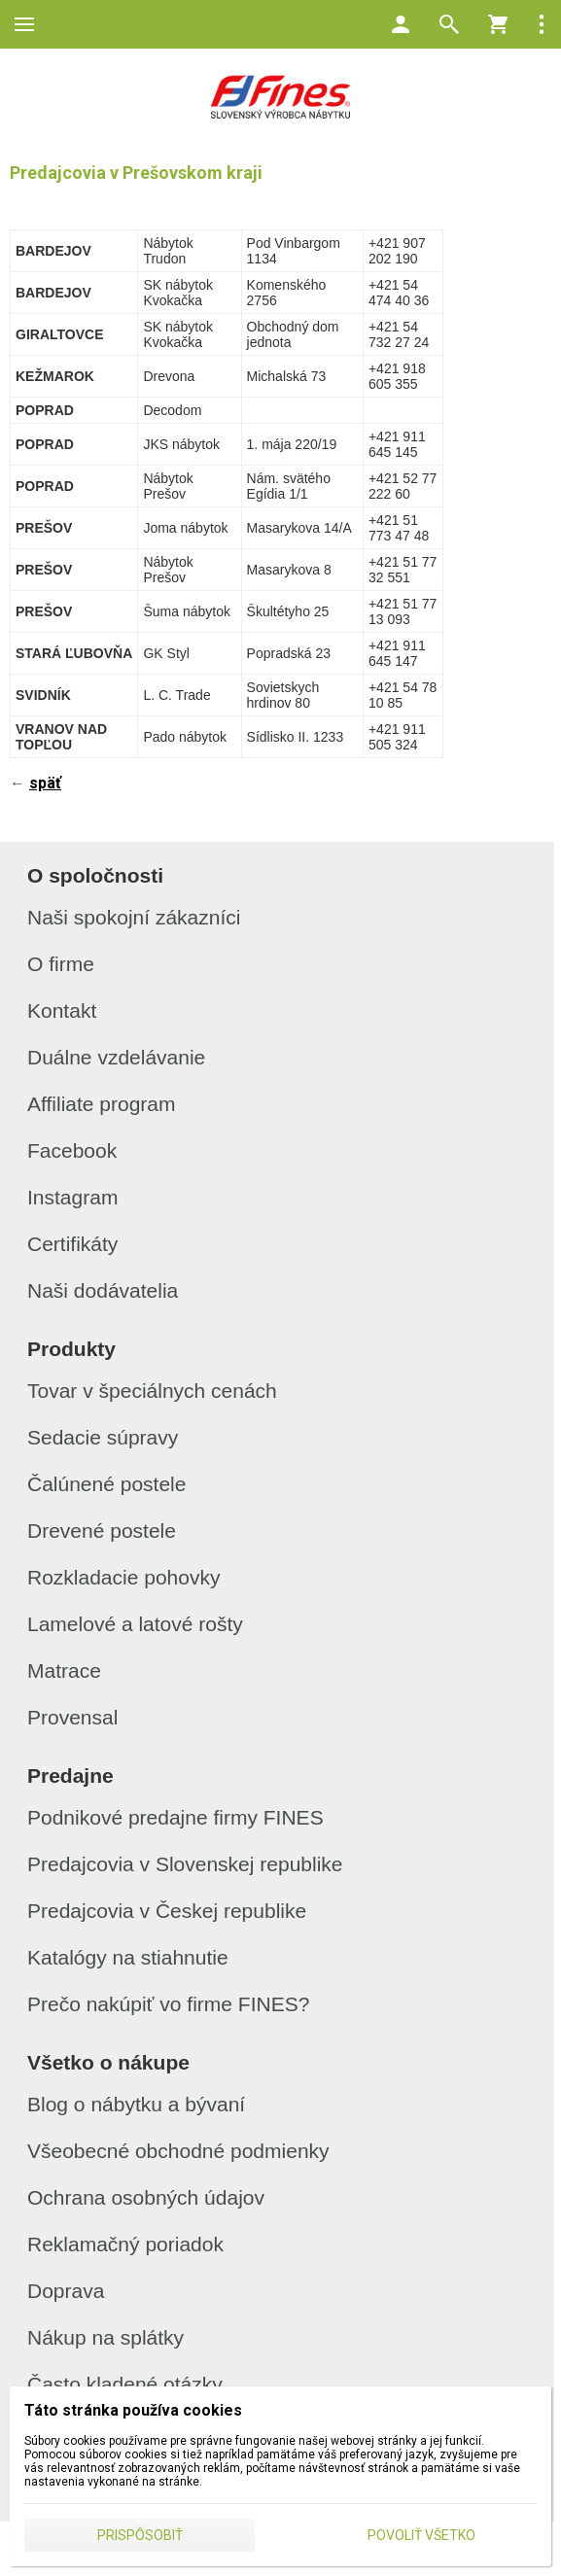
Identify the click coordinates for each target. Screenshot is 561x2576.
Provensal (72, 1717)
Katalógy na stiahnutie (127, 1957)
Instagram (72, 1197)
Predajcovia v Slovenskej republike (185, 1864)
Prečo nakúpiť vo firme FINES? (168, 2004)
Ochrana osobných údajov (145, 2197)
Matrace (64, 1670)
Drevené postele (101, 1530)
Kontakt (61, 1010)
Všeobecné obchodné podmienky (178, 2151)
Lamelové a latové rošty (135, 1624)
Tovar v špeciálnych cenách (152, 1390)
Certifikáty (72, 1244)
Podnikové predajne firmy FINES (175, 1817)
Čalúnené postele (106, 1484)
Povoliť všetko (421, 2535)
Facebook (72, 1150)
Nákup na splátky (105, 2337)
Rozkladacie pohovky (123, 1577)
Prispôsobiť (140, 2535)
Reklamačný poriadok (125, 2244)
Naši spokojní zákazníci (133, 917)
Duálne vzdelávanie (116, 1057)
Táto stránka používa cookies (133, 2410)
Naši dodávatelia (102, 1290)
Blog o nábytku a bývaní (136, 2104)
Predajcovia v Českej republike (166, 1910)
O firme (60, 964)
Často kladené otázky (125, 2384)
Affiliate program (101, 1104)
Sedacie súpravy (102, 1437)
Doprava (65, 2291)
